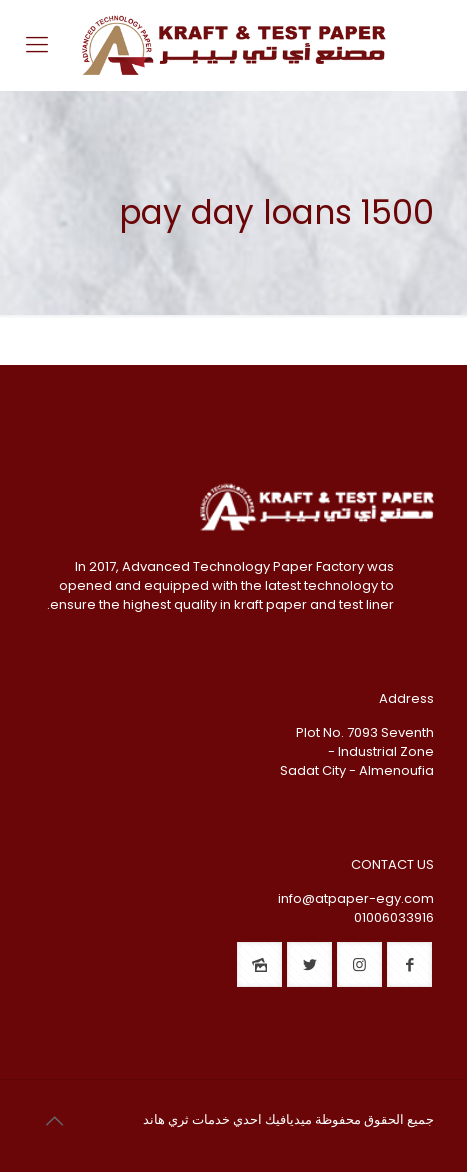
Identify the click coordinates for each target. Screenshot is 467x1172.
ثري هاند (166, 1119)
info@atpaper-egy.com (356, 898)
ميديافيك (288, 1119)
